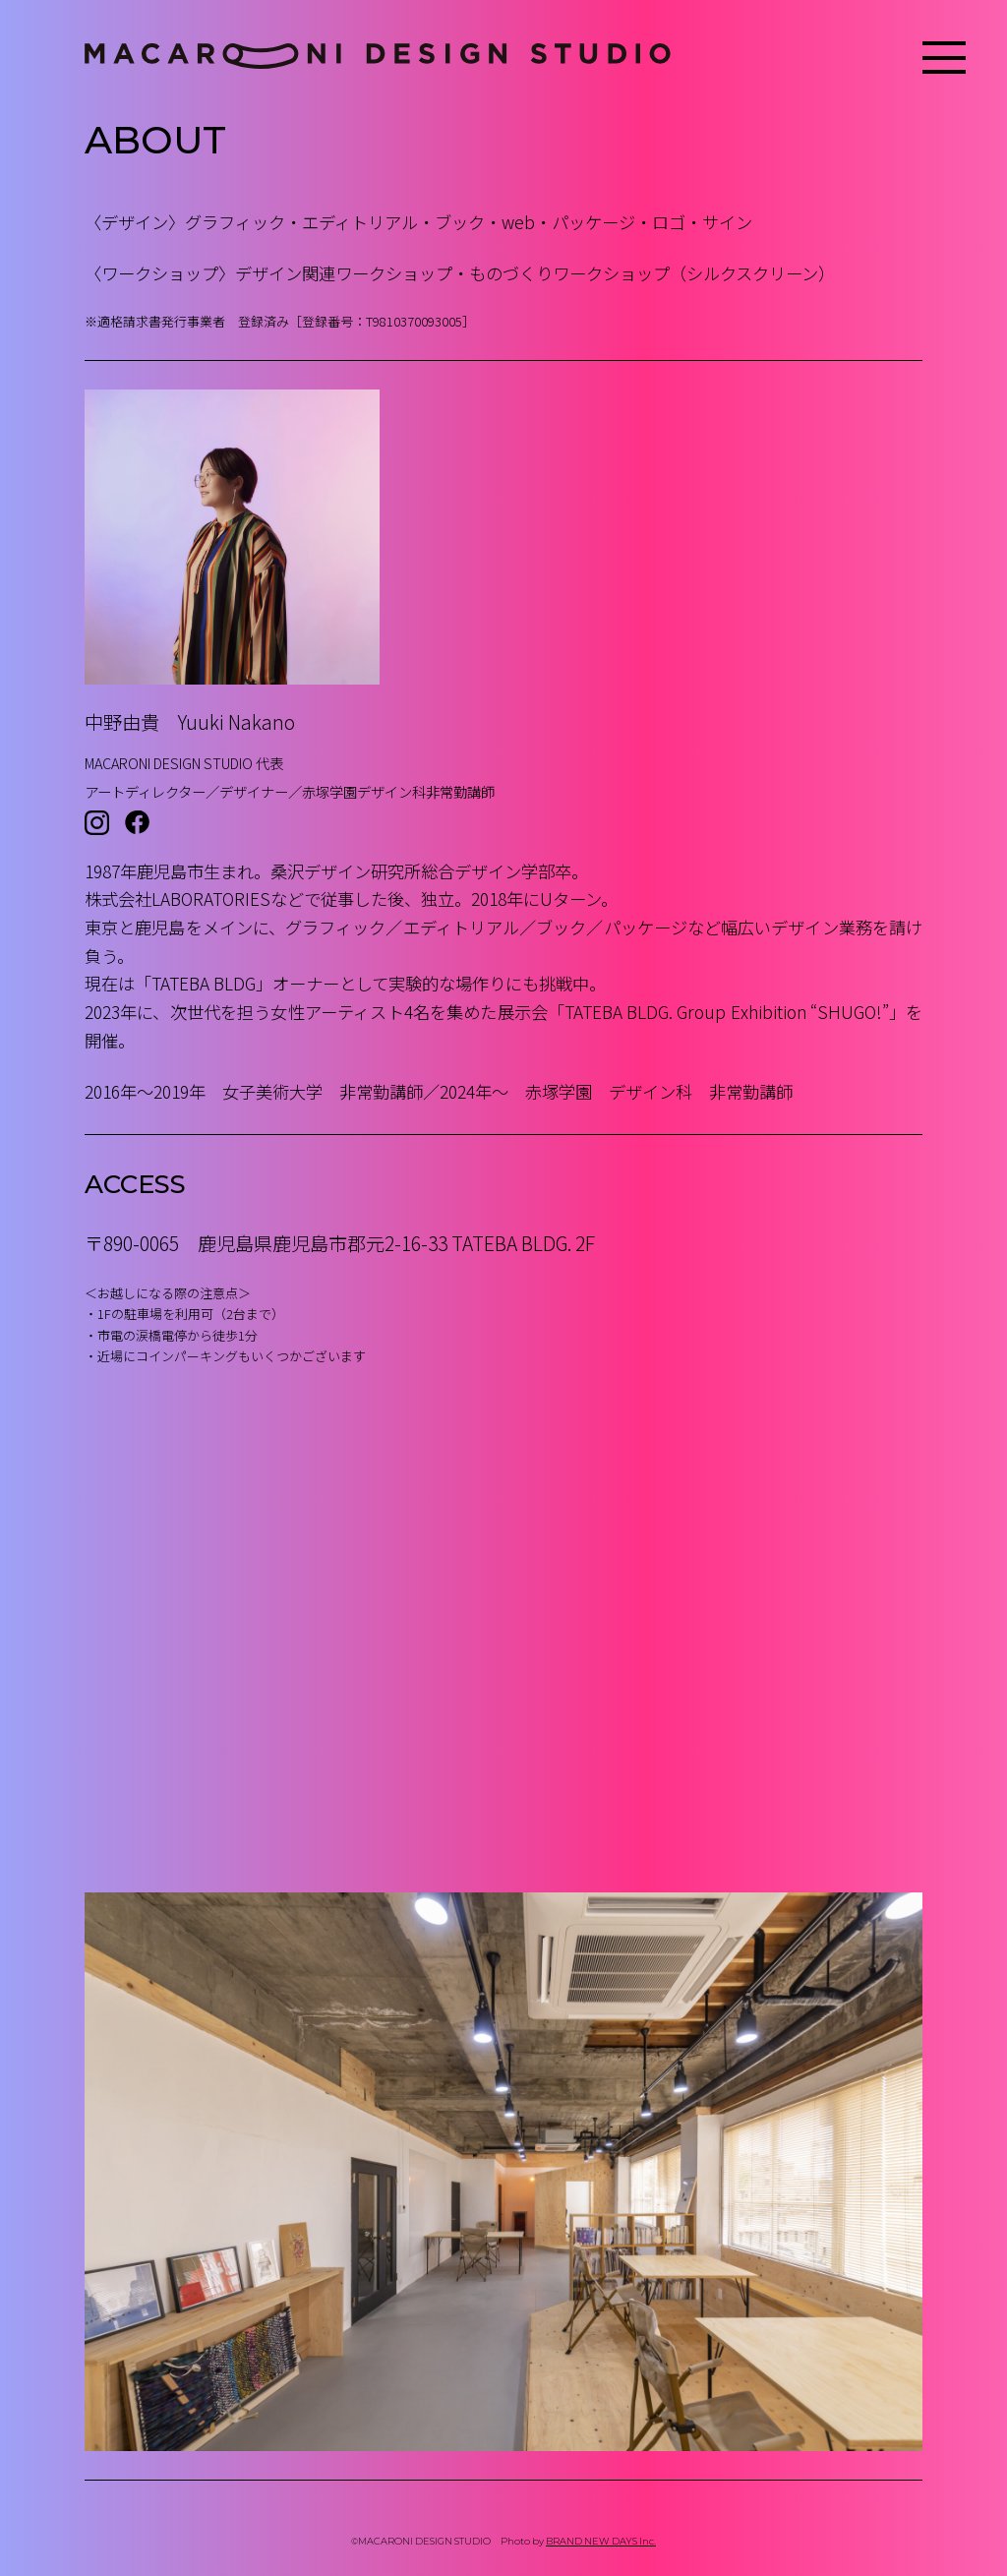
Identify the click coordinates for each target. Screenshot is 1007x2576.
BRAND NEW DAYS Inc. (601, 2541)
